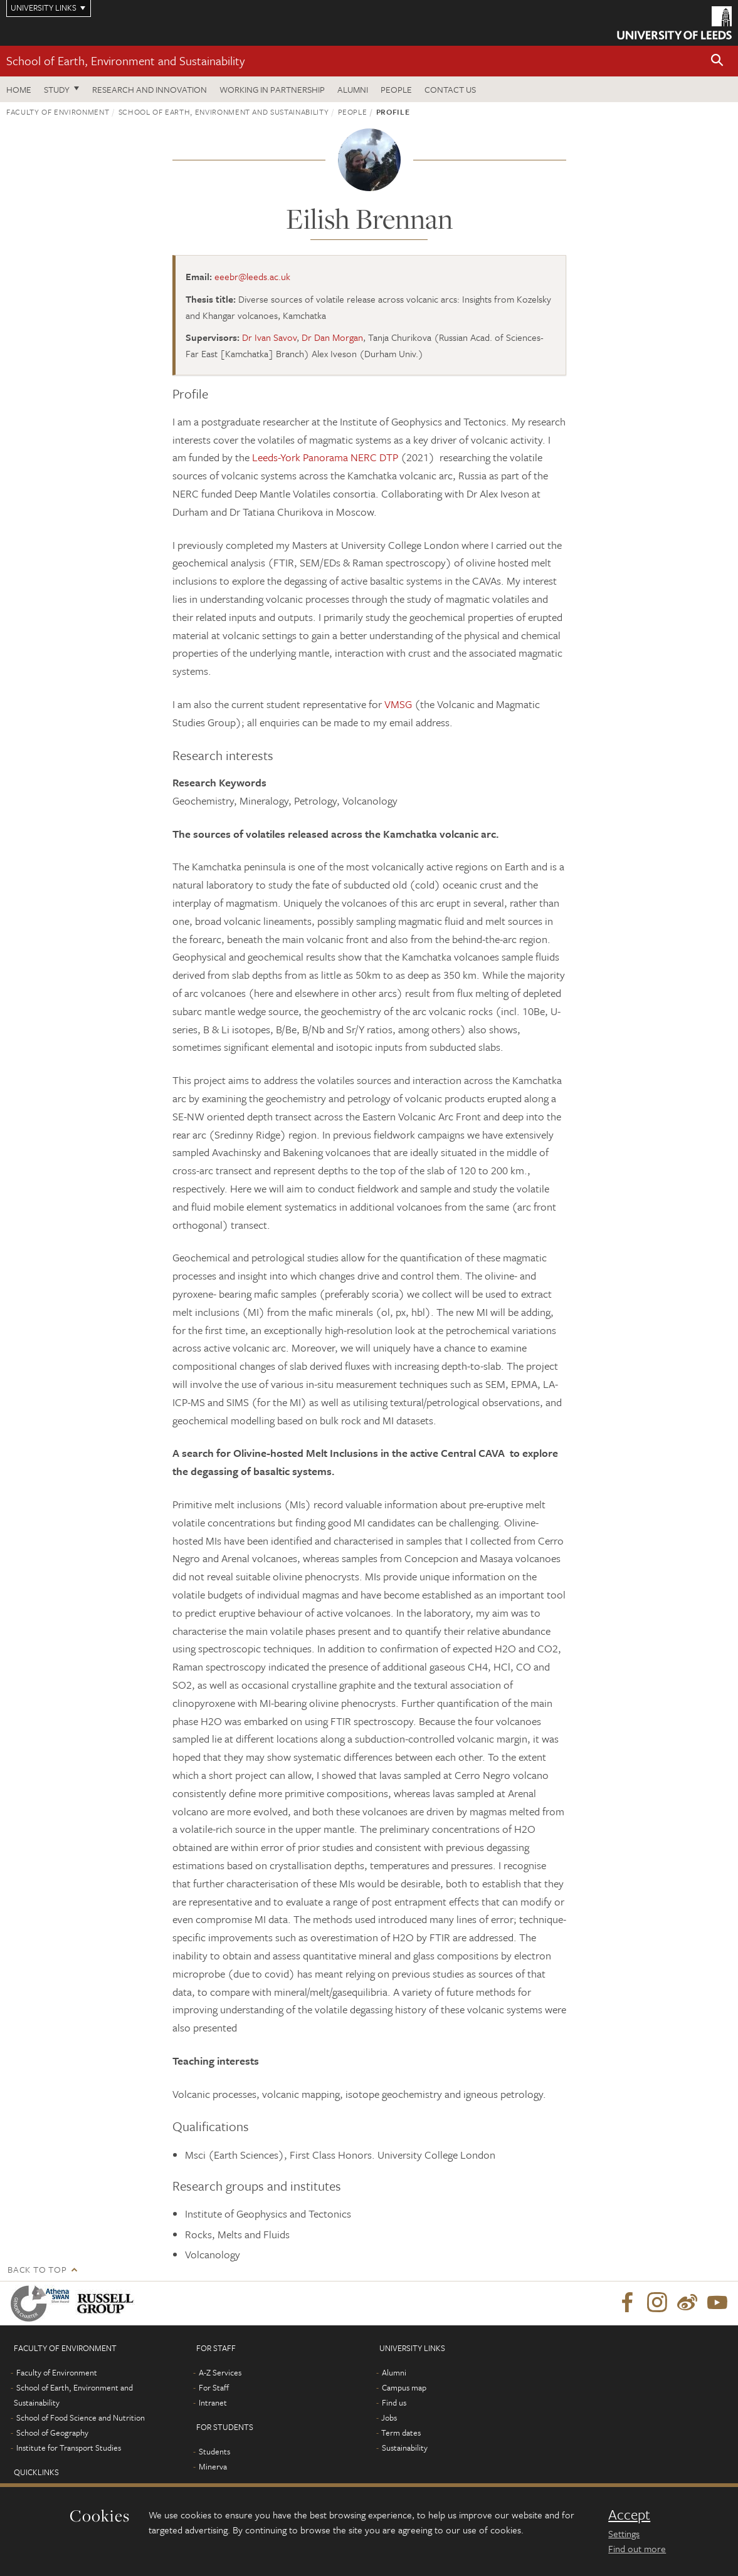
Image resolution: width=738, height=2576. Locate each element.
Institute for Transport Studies (68, 2447)
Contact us (450, 89)
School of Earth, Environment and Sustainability (125, 60)
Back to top (37, 2269)
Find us (394, 2402)
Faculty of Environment (57, 111)
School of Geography (52, 2432)
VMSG (398, 704)
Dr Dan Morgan (332, 337)
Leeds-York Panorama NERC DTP (325, 457)
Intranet (213, 2402)
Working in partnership (272, 89)
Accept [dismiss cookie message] (629, 2514)
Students (214, 2451)
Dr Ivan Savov (269, 337)
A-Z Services (220, 2372)
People (396, 89)
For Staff (214, 2387)
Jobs (389, 2417)
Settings (624, 2533)
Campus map (404, 2387)
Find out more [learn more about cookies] (637, 2548)
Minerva (213, 2466)
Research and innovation (149, 89)
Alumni (352, 89)
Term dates (401, 2432)
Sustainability (405, 2447)
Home (18, 89)
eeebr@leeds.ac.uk (252, 276)
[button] (717, 61)
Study (57, 89)
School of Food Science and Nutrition (80, 2417)
